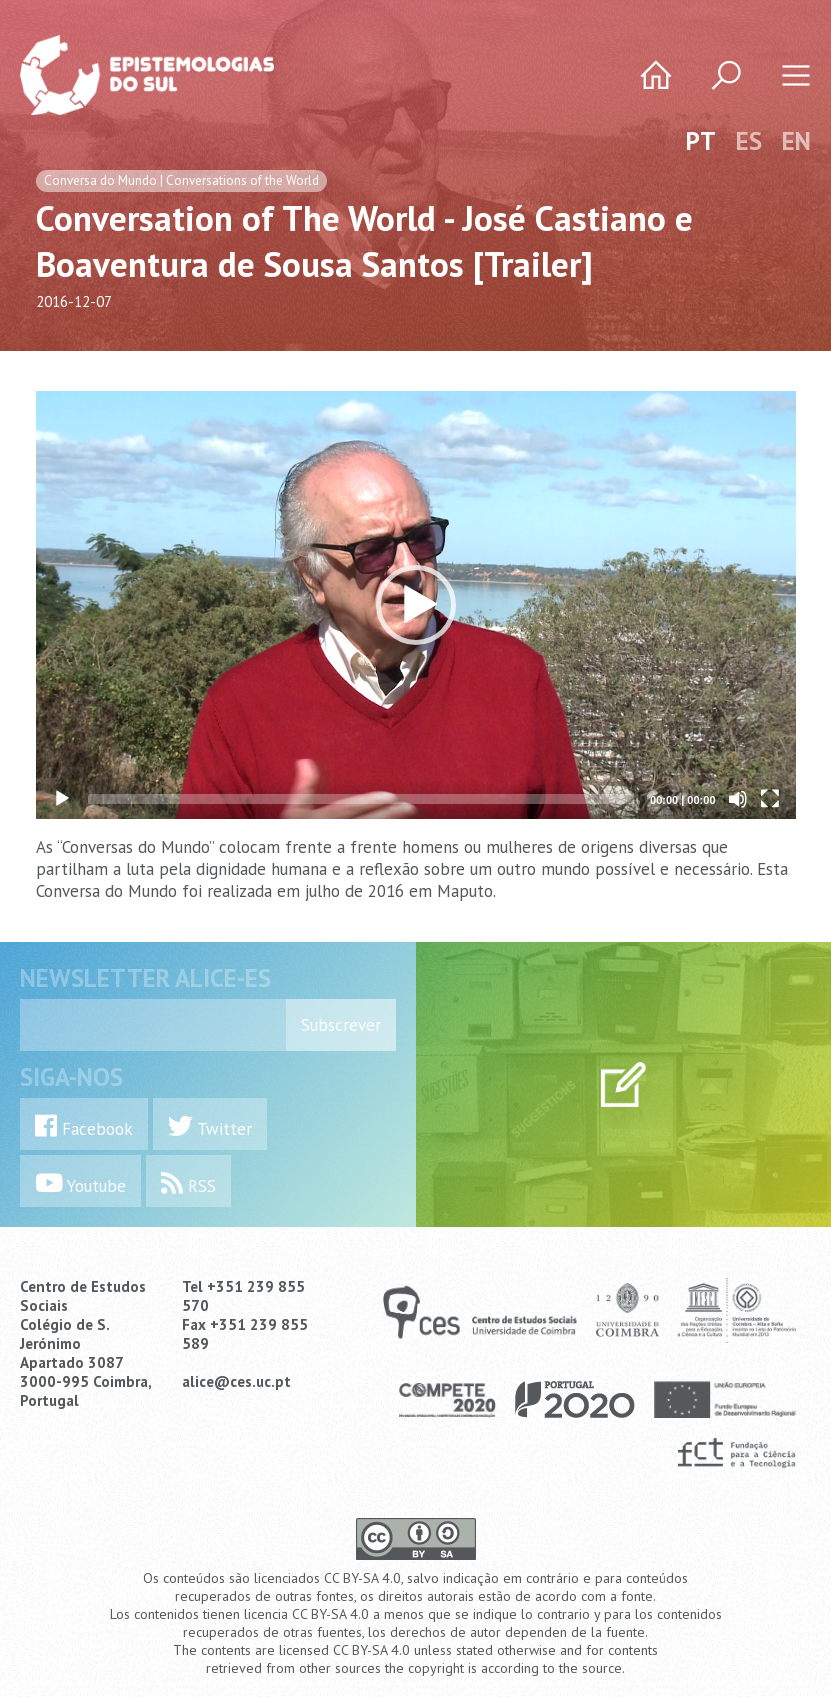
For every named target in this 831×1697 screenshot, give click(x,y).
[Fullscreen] (770, 799)
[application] (416, 605)
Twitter (210, 1126)
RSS (188, 1183)
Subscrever (341, 1025)
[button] (416, 605)
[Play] (62, 799)
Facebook (84, 1126)
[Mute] (738, 799)
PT (701, 141)
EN (796, 141)
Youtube (80, 1183)
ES (749, 141)
